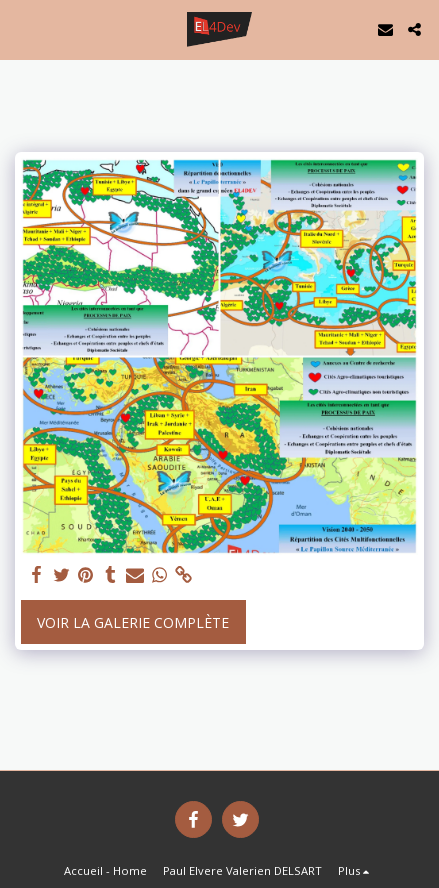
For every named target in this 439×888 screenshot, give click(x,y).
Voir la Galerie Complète (133, 622)
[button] (22, 28)
